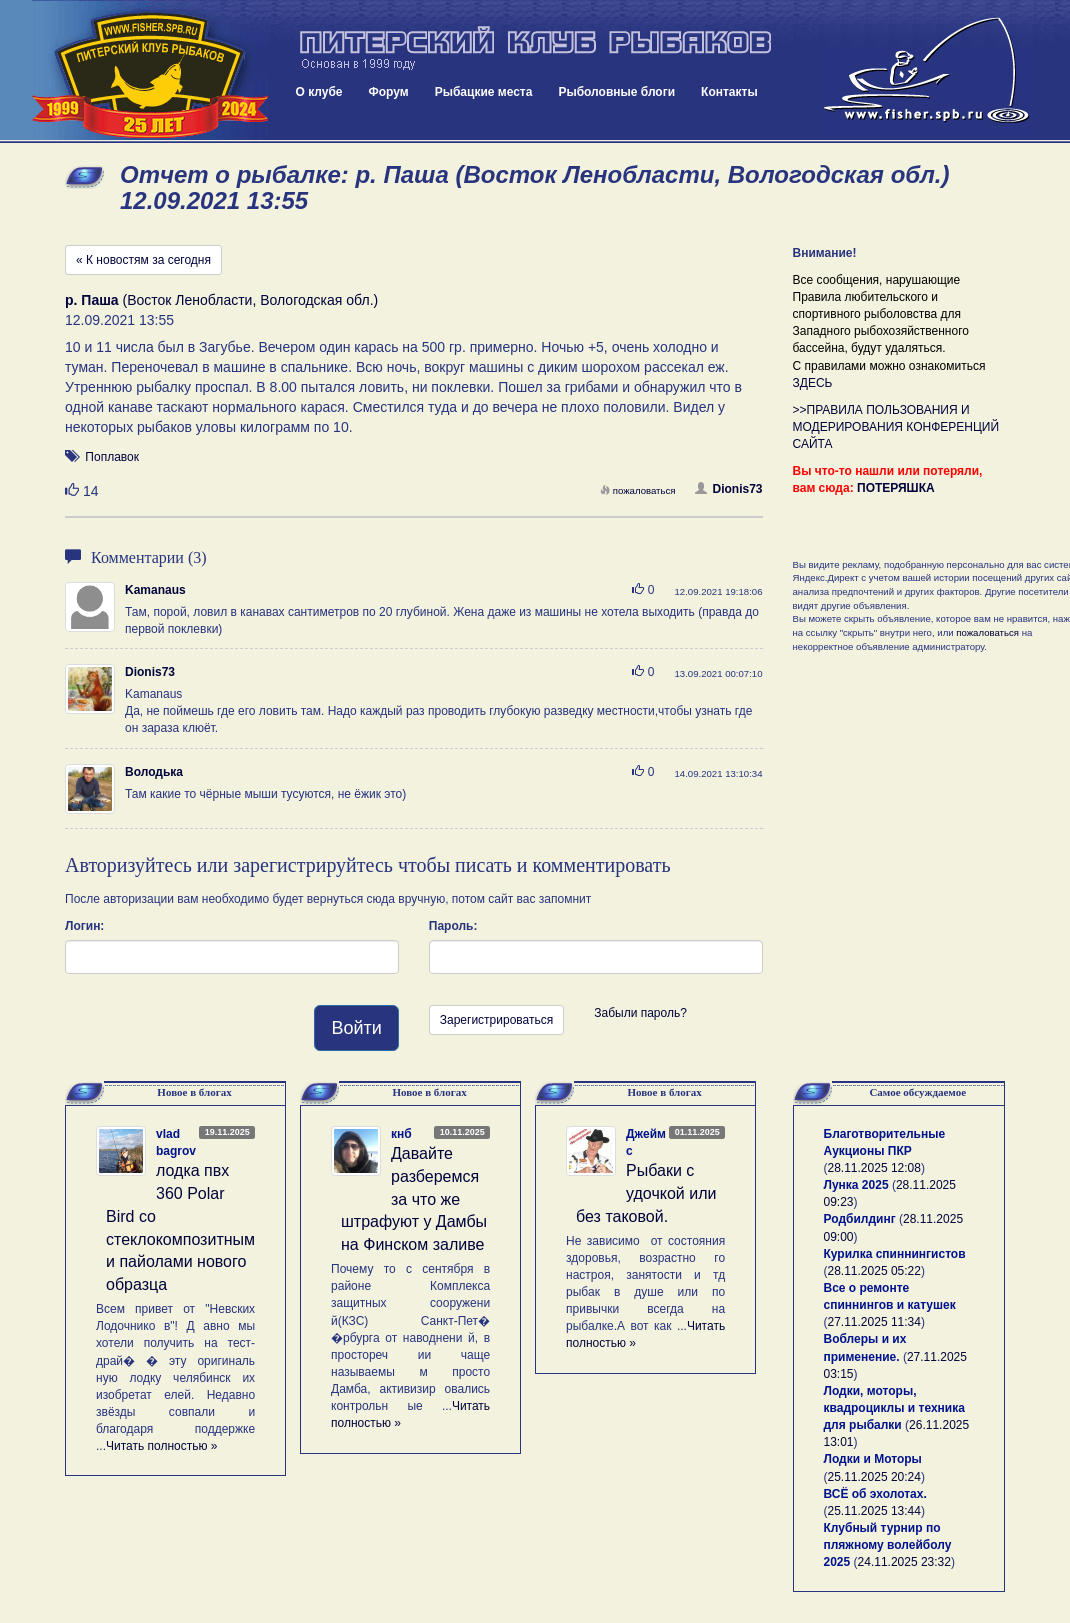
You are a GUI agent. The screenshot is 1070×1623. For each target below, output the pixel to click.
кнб (401, 1134)
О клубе (319, 92)
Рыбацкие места (484, 92)
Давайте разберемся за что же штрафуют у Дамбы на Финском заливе (414, 1199)
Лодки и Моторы (873, 1459)
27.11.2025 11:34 (874, 1322)
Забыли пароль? (640, 1013)
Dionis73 (728, 489)
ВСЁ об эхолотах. (875, 1494)
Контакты (729, 92)
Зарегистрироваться (496, 1020)
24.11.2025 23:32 (904, 1562)
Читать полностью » (162, 1446)
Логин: (84, 926)
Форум (389, 92)
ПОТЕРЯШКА (896, 488)
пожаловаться (638, 490)
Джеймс (646, 1142)
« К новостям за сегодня (143, 260)
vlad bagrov (176, 1142)
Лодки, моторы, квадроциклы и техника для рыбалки (894, 1408)
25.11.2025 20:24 (874, 1477)
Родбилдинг (860, 1219)
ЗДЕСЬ (813, 383)
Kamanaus (155, 590)
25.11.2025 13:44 (874, 1511)
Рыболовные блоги (616, 92)
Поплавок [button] (112, 457)
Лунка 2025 (856, 1185)
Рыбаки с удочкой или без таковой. (646, 1193)
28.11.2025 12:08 (874, 1168)
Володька (154, 772)
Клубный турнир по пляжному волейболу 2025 (888, 1545)
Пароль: (453, 926)
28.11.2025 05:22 (874, 1271)
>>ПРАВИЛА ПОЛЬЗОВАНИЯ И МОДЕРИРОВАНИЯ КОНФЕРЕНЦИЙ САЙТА (896, 427)
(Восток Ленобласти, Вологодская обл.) (221, 300)
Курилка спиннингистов (895, 1254)
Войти (356, 1028)
